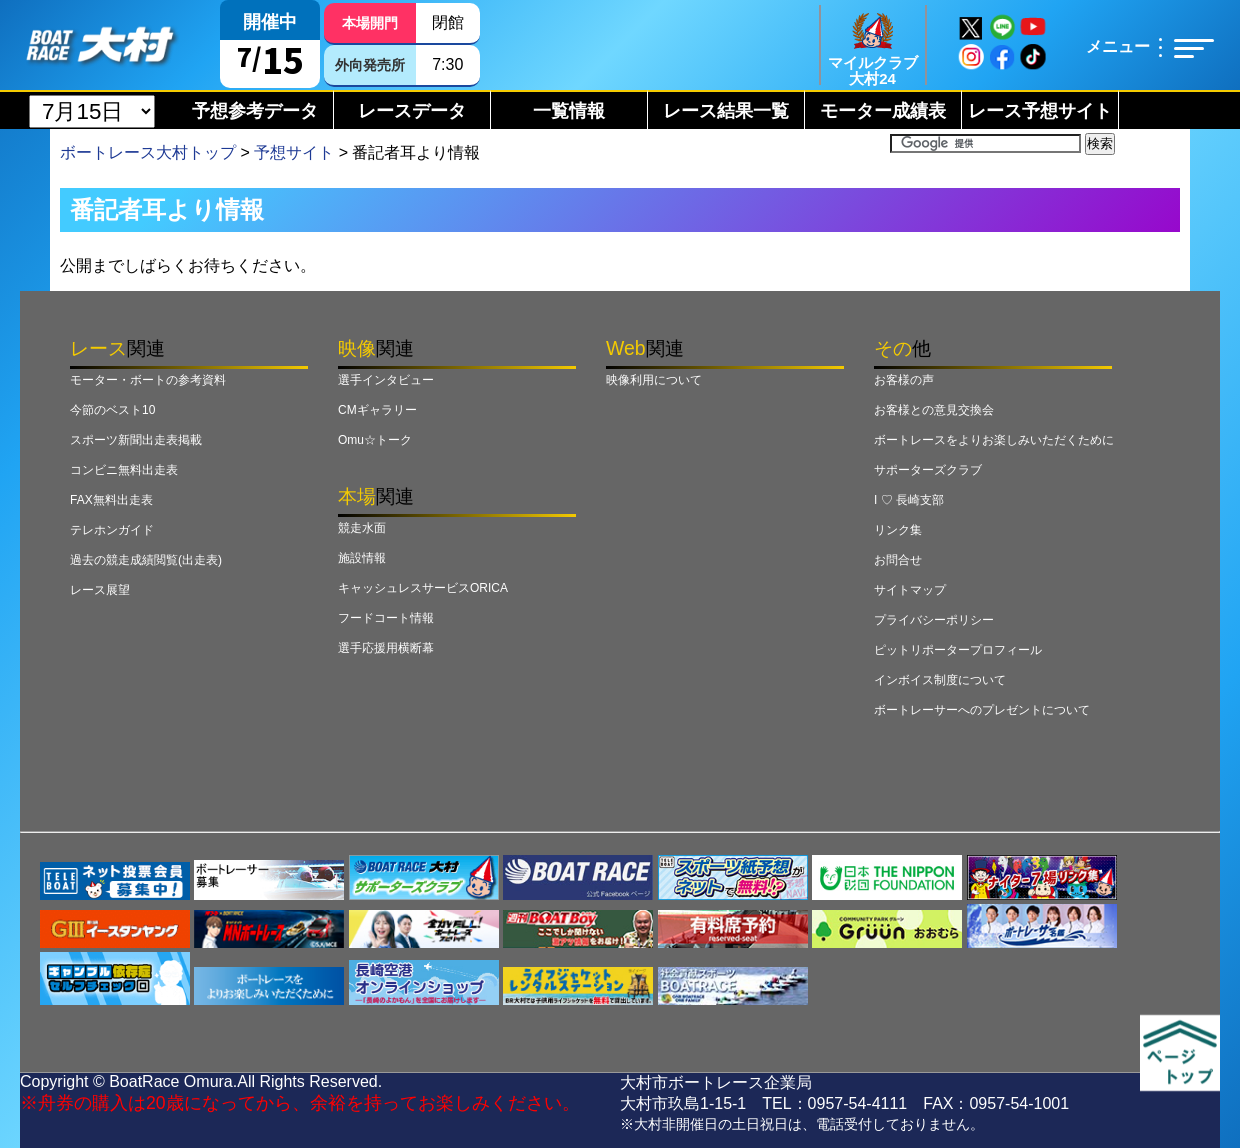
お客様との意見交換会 (934, 410)
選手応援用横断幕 (386, 648)
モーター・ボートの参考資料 (148, 380)
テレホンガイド (112, 530)
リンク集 (898, 530)
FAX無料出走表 (111, 500)
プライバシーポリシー (934, 620)
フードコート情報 (386, 618)
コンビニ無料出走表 (124, 470)
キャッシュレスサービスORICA (423, 588)
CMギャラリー (377, 410)
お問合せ (898, 560)
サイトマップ (910, 590)
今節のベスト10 (112, 410)
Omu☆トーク (375, 440)
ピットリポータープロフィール (958, 650)
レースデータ (412, 111)
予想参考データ (255, 111)
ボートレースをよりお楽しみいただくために (994, 440)
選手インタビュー (386, 380)
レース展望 (100, 590)
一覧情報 (569, 111)
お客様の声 (904, 380)
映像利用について (654, 380)
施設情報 (362, 558)
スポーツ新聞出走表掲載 (136, 440)
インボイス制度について (940, 680)
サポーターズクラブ (928, 470)
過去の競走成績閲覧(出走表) (146, 560)
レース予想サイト (1040, 111)
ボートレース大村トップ (148, 152)
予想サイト (294, 152)
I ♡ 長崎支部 (909, 500)
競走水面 (362, 528)
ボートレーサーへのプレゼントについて (982, 710)
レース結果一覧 (726, 111)
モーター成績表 (883, 111)
